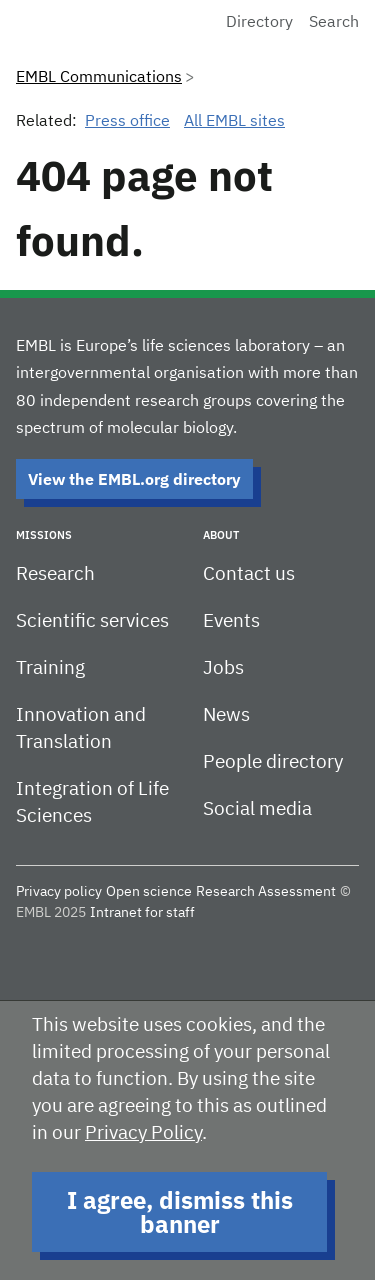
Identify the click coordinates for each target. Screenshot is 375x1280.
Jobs (223, 668)
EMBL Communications (99, 78)
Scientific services (92, 621)
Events (231, 621)
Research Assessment (266, 892)
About (221, 535)
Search (334, 23)
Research (55, 574)
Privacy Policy (143, 1133)
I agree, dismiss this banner (180, 1212)
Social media (257, 809)
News (226, 715)
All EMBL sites (234, 122)
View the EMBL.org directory (134, 479)
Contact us (249, 574)
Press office (127, 122)
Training (50, 668)
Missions (44, 535)
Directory (259, 23)
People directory (273, 762)
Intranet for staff (142, 913)
